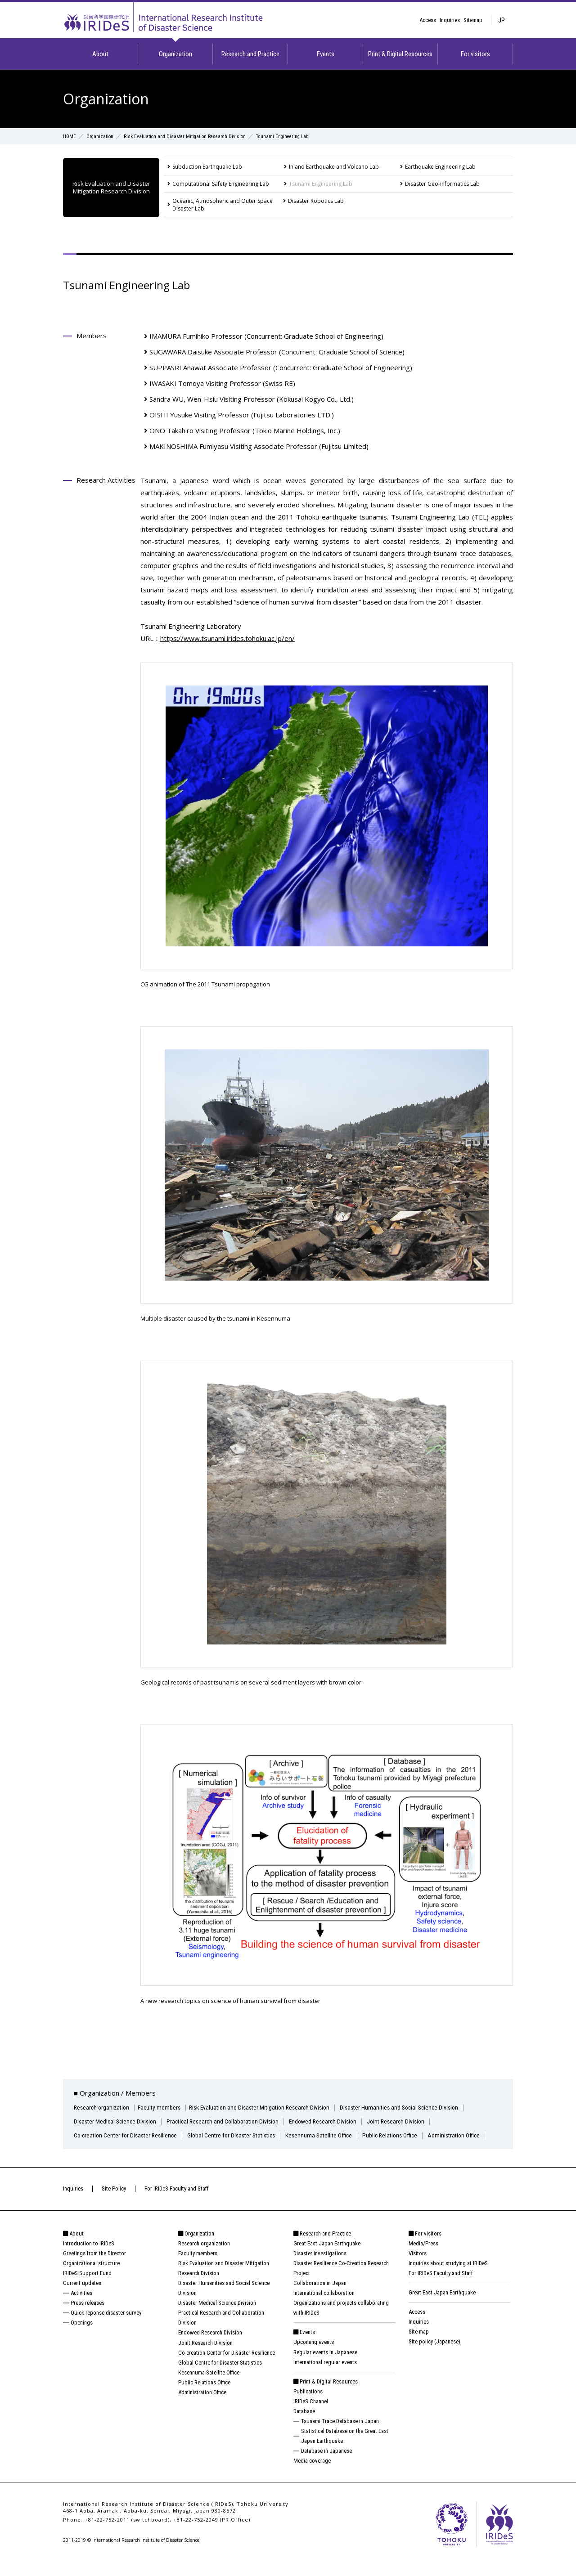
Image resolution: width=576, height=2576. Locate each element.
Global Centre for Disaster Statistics (241, 2135)
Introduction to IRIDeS (88, 2257)
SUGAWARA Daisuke (277, 351)
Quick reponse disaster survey (106, 2327)
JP (501, 20)
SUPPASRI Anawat (280, 367)
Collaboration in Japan (319, 2297)
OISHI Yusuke (241, 414)
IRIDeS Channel (310, 2415)
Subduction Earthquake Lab (207, 166)
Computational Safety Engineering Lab (220, 184)
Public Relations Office (409, 2135)
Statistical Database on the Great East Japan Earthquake (344, 2450)
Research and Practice (250, 54)
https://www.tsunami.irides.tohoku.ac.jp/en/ (227, 638)
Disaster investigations (319, 2267)
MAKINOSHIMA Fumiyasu (259, 446)
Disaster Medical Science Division (117, 2121)
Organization (175, 54)
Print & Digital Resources (400, 54)
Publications (308, 2405)
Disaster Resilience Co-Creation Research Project (341, 2282)
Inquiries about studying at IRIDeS (448, 2277)
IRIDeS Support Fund (87, 2287)
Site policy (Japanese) (434, 2355)
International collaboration (324, 2306)
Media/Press (423, 2257)
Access (427, 20)
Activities (81, 2306)
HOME (70, 136)
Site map (419, 2346)
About (100, 54)
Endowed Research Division (335, 2121)
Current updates (82, 2297)
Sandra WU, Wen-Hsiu (251, 398)
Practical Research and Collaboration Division (230, 2121)
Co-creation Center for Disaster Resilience (129, 2135)
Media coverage (312, 2475)
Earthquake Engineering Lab (440, 166)
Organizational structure (91, 2277)
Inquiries (450, 20)
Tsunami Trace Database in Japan (340, 2435)
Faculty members (163, 2107)
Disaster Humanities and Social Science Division (415, 2107)
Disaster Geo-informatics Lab (442, 184)
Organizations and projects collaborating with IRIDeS (341, 2321)
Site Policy (114, 2202)
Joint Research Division (411, 2121)
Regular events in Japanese (325, 2366)
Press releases (87, 2316)
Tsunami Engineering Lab (320, 184)
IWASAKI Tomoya (222, 383)
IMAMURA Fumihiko (266, 336)
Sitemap (473, 20)
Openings (82, 2337)
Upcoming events (313, 2356)
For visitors (475, 54)
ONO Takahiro (244, 430)
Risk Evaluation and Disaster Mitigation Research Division (194, 136)
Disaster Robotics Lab (316, 201)
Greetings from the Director (94, 2267)
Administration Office (101, 2149)
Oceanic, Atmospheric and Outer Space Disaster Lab (222, 204)
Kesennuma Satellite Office (334, 2135)
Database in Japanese (326, 2465)
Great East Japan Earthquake (326, 2257)
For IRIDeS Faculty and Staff (176, 2202)
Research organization (103, 2107)
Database (304, 2425)
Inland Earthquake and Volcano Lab (334, 166)
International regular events (325, 2376)
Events (325, 54)
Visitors (418, 2267)
